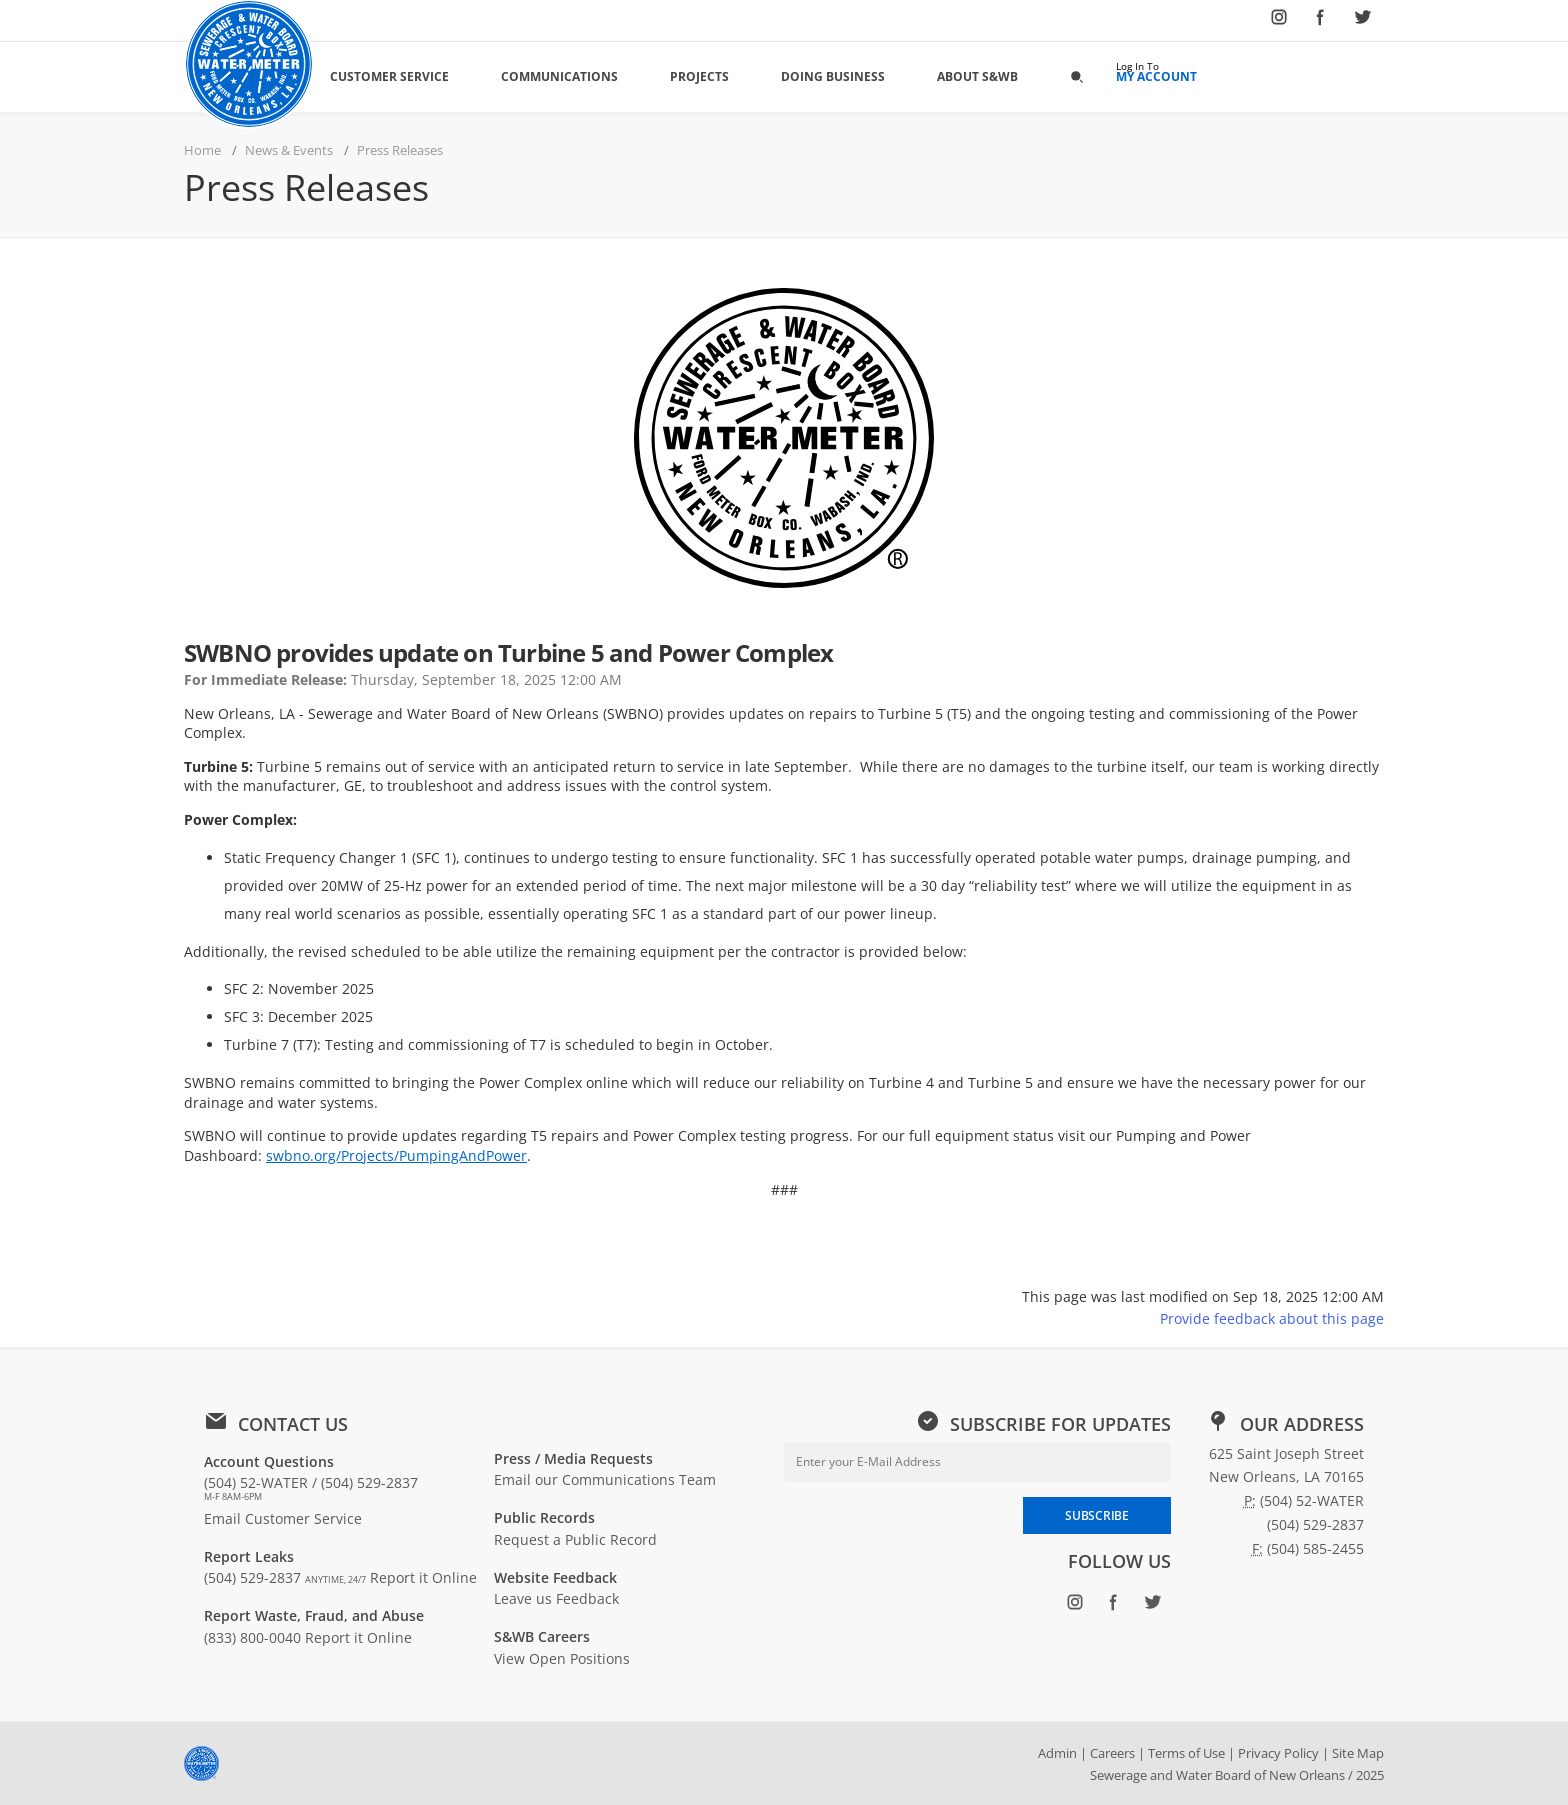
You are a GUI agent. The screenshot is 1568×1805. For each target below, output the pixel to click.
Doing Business (833, 76)
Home (202, 150)
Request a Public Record (575, 1539)
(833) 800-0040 (252, 1637)
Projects (699, 76)
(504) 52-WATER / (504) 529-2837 (311, 1488)
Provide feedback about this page (1272, 1318)
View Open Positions (562, 1658)
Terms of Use (1186, 1753)
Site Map (1358, 1753)
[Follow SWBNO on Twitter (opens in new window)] (1363, 21)
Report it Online (423, 1577)
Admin (1057, 1753)
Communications (559, 76)
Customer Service (389, 76)
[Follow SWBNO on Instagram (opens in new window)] (1279, 21)
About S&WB (977, 76)
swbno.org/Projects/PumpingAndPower (396, 1155)
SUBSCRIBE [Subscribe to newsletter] (1096, 1515)
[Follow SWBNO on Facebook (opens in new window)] (1321, 21)
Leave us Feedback (556, 1598)
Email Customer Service (283, 1518)
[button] (1077, 76)
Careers (1112, 1753)
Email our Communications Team (605, 1479)
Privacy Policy (1278, 1753)
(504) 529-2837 (285, 1577)
